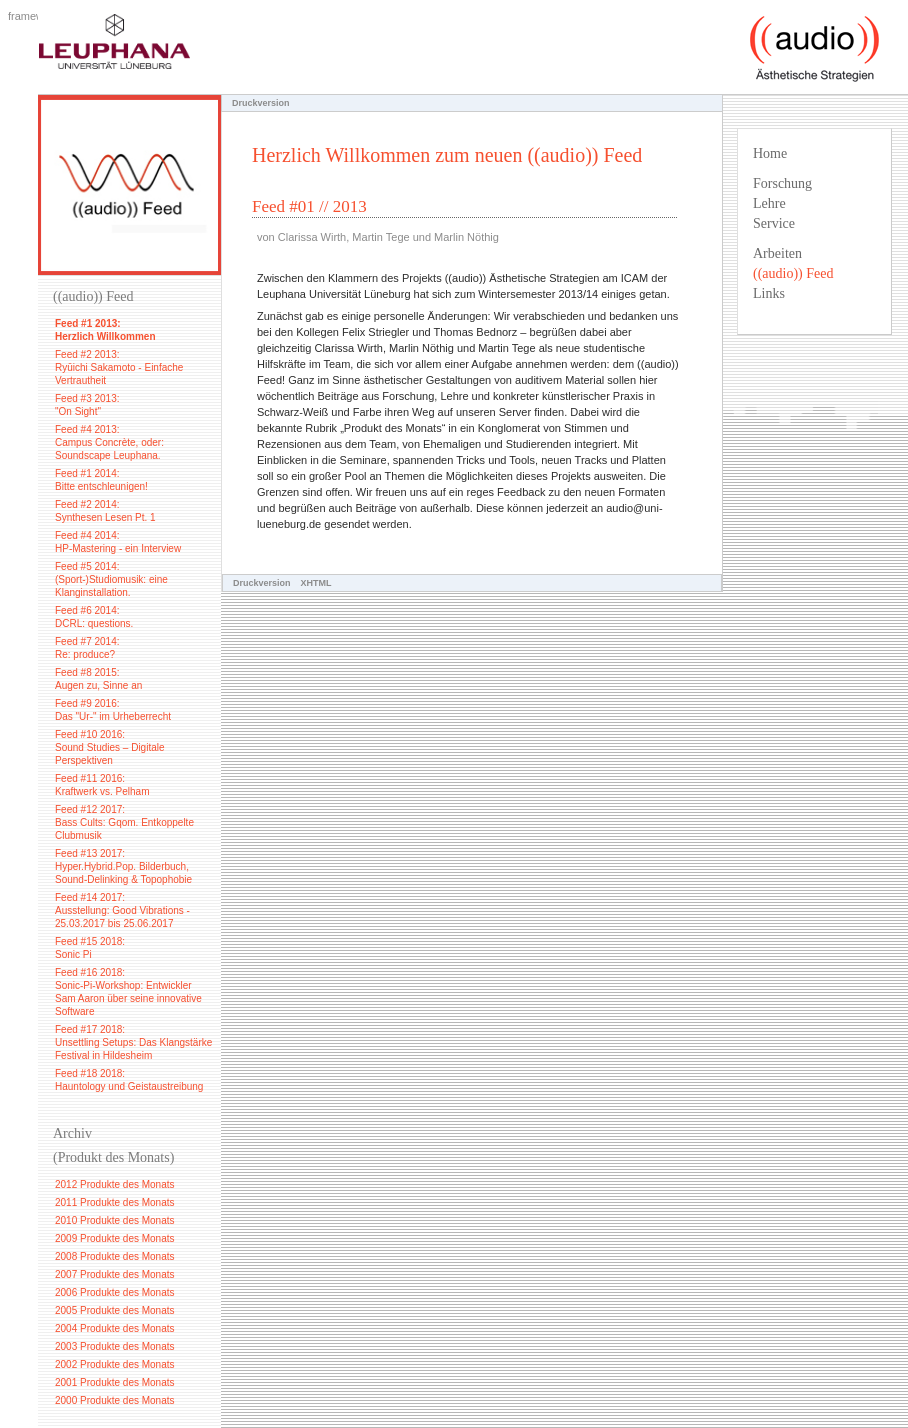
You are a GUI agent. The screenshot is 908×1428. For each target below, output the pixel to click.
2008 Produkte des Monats (115, 1256)
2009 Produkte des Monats (115, 1238)
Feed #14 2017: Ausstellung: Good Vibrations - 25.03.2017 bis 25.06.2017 (122, 910)
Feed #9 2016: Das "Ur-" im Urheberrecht (113, 710)
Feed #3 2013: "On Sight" (87, 405)
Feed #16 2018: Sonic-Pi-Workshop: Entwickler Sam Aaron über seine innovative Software (128, 992)
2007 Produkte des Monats (115, 1274)
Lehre (769, 203)
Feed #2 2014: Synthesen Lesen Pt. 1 (105, 511)
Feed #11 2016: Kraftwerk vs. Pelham (102, 785)
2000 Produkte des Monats (115, 1400)
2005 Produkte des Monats (115, 1310)
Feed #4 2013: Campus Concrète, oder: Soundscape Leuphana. (109, 442)
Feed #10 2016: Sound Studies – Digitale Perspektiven (110, 747)
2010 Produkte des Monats (115, 1220)
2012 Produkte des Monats (115, 1184)
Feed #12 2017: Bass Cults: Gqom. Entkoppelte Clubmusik (124, 822)
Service (774, 223)
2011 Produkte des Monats (115, 1202)
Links (769, 293)
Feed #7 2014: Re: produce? (87, 648)
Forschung (782, 183)
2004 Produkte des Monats (115, 1328)
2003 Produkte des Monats (115, 1346)
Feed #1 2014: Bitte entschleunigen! (101, 480)
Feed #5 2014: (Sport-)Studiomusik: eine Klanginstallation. (111, 579)
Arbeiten (777, 253)
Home (770, 153)
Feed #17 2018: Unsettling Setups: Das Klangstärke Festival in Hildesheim (133, 1042)
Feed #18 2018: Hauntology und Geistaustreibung (129, 1080)
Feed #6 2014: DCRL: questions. (94, 617)
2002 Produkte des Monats (115, 1364)
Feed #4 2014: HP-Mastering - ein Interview (118, 542)
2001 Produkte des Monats (115, 1382)
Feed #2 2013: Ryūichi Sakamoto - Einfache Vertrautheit (119, 367)
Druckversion (262, 583)
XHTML (316, 583)
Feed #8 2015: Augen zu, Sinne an (98, 679)
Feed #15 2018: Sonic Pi (90, 948)
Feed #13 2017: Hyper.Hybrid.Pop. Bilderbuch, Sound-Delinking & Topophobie (123, 866)
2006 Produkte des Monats (115, 1292)
